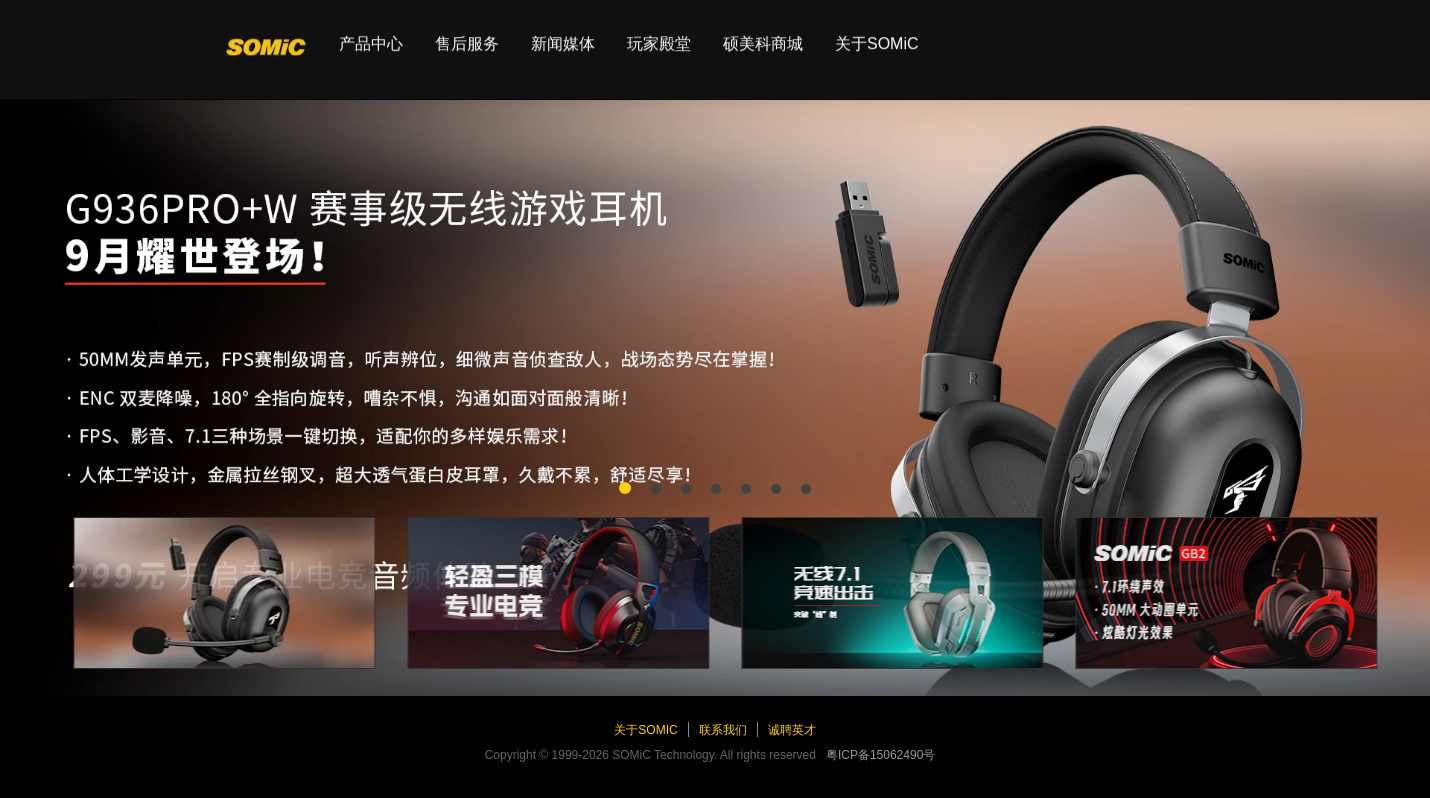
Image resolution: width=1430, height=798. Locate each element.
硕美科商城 (763, 34)
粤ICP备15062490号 (880, 755)
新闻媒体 (563, 34)
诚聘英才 (792, 730)
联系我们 (723, 730)
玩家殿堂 (659, 34)
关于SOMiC (877, 34)
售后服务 (467, 34)
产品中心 (371, 34)
